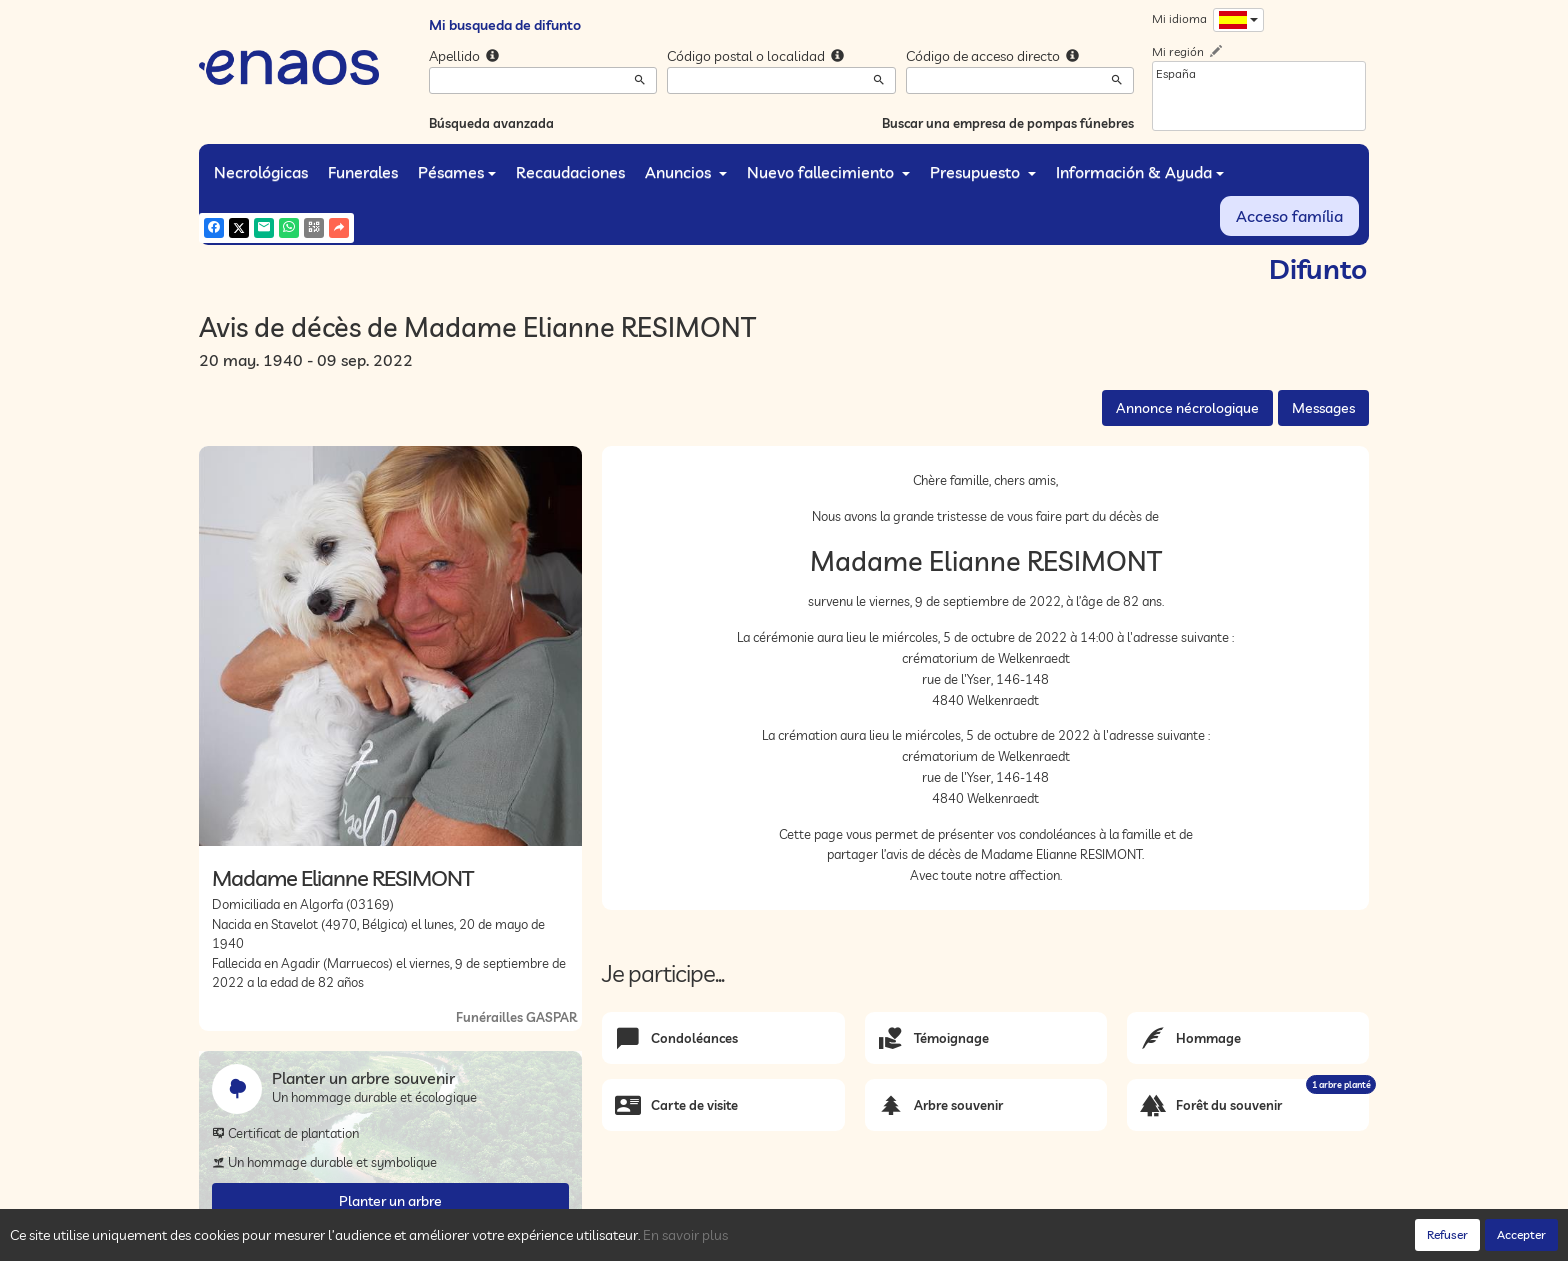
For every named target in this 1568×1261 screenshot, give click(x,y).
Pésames (457, 172)
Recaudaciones (570, 172)
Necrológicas (261, 172)
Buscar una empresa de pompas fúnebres (1008, 123)
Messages (1323, 408)
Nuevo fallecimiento (828, 172)
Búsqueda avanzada (491, 123)
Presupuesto (983, 172)
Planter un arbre (390, 1201)
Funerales (363, 172)
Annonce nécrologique (1187, 408)
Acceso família (1289, 216)
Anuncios (686, 172)
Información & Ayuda (1140, 172)
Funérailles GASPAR (516, 1017)
